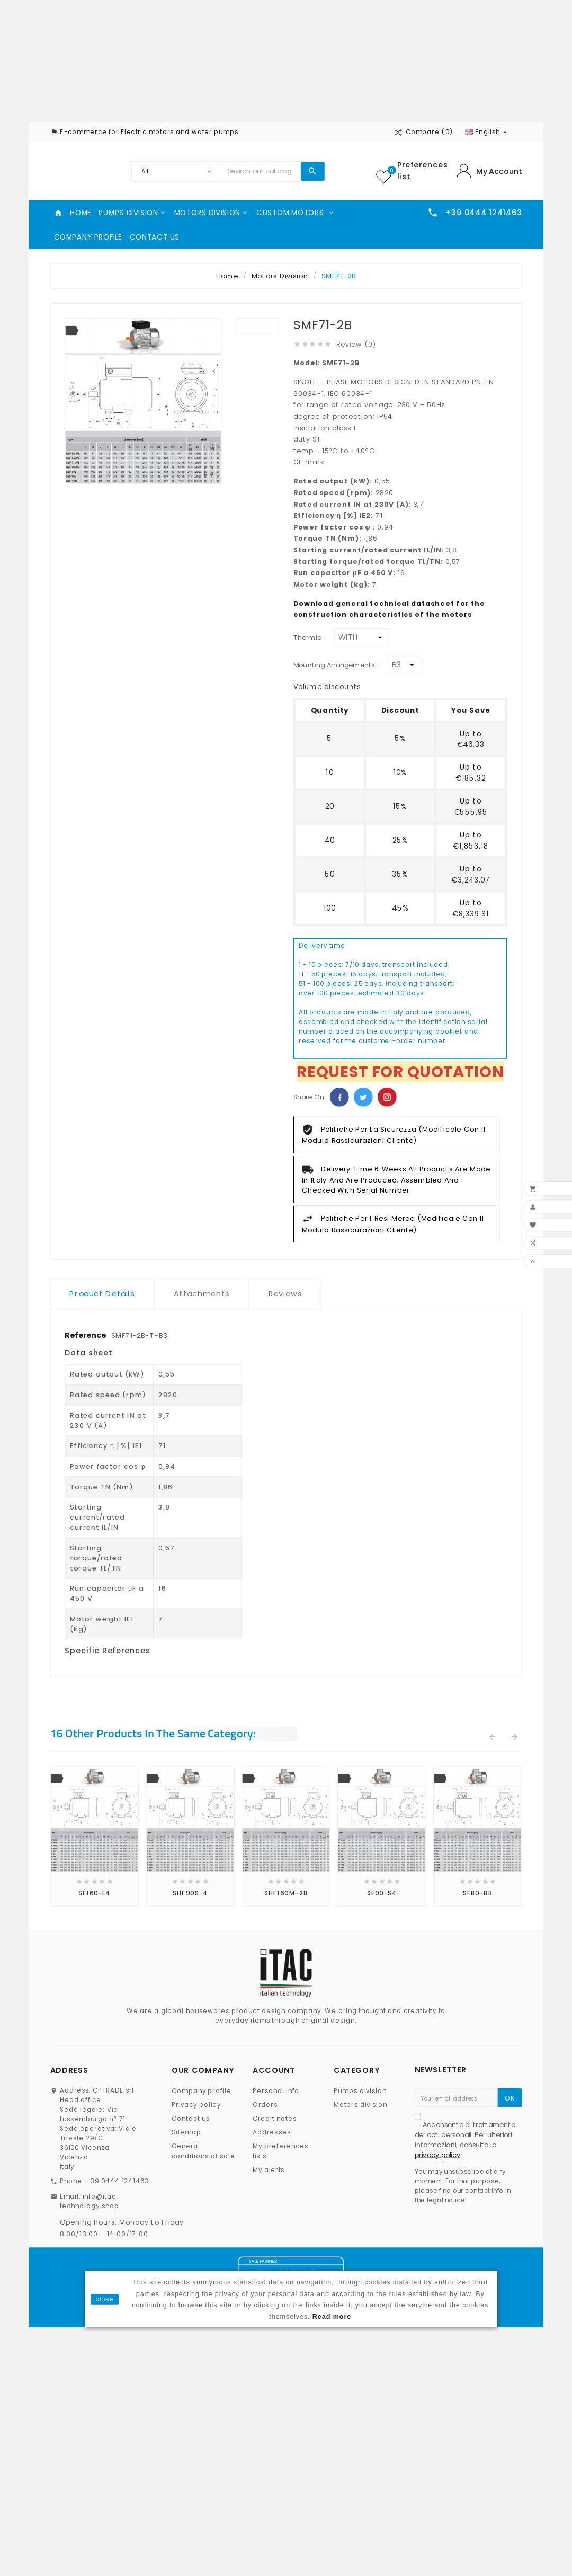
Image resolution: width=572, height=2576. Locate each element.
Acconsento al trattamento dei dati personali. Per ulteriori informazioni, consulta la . (465, 2140)
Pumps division (360, 2091)
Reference (86, 1335)
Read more (331, 2316)
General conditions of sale (203, 2151)
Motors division (360, 2105)
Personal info (276, 2091)
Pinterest (387, 1097)
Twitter (363, 1097)
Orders (265, 2105)
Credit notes (275, 2118)
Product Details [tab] (101, 1294)
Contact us (191, 2118)
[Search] (261, 171)
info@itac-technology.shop (90, 2201)
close (104, 2299)
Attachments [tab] (201, 1294)
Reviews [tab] (285, 1294)
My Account (499, 171)
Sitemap (186, 2132)
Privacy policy (196, 2105)
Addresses (272, 2132)
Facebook (339, 1097)
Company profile (201, 2091)
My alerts (268, 2170)
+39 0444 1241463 (117, 2181)
